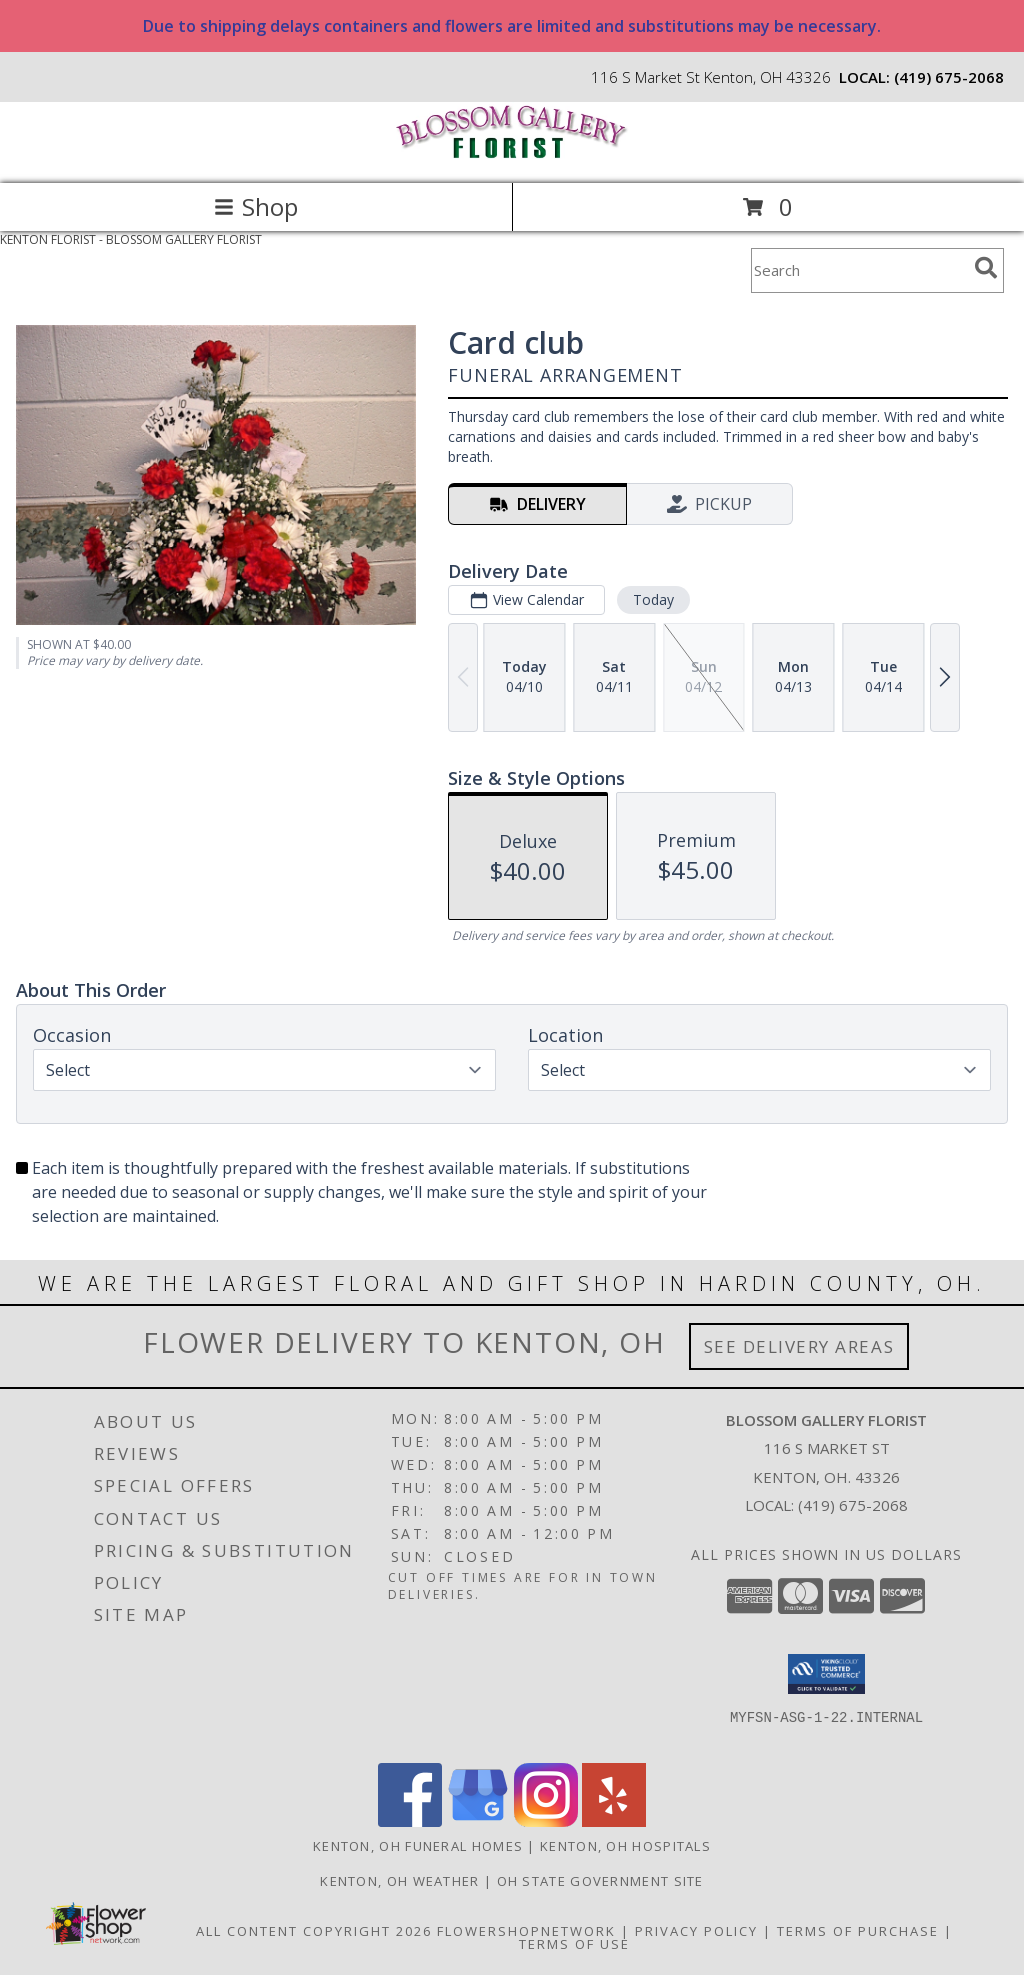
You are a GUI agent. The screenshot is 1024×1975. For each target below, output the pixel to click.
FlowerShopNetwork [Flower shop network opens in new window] (526, 1931)
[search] (986, 268)
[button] (826, 1674)
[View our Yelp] (614, 1821)
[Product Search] (859, 270)
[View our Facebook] (410, 1821)
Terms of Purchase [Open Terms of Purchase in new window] (858, 1931)
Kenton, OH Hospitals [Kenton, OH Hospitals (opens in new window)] (625, 1846)
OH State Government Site (600, 1881)
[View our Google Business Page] (478, 1821)
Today (653, 599)
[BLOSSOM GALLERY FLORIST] (512, 154)
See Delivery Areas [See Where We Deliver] (799, 1346)
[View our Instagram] (546, 1821)
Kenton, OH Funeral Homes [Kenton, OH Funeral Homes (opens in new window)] (418, 1846)
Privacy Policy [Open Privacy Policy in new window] (696, 1931)
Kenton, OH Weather (399, 1881)
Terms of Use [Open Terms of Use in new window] (574, 1944)
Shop (256, 206)
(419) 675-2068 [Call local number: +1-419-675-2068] (949, 77)
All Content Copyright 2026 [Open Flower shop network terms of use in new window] (314, 1931)
